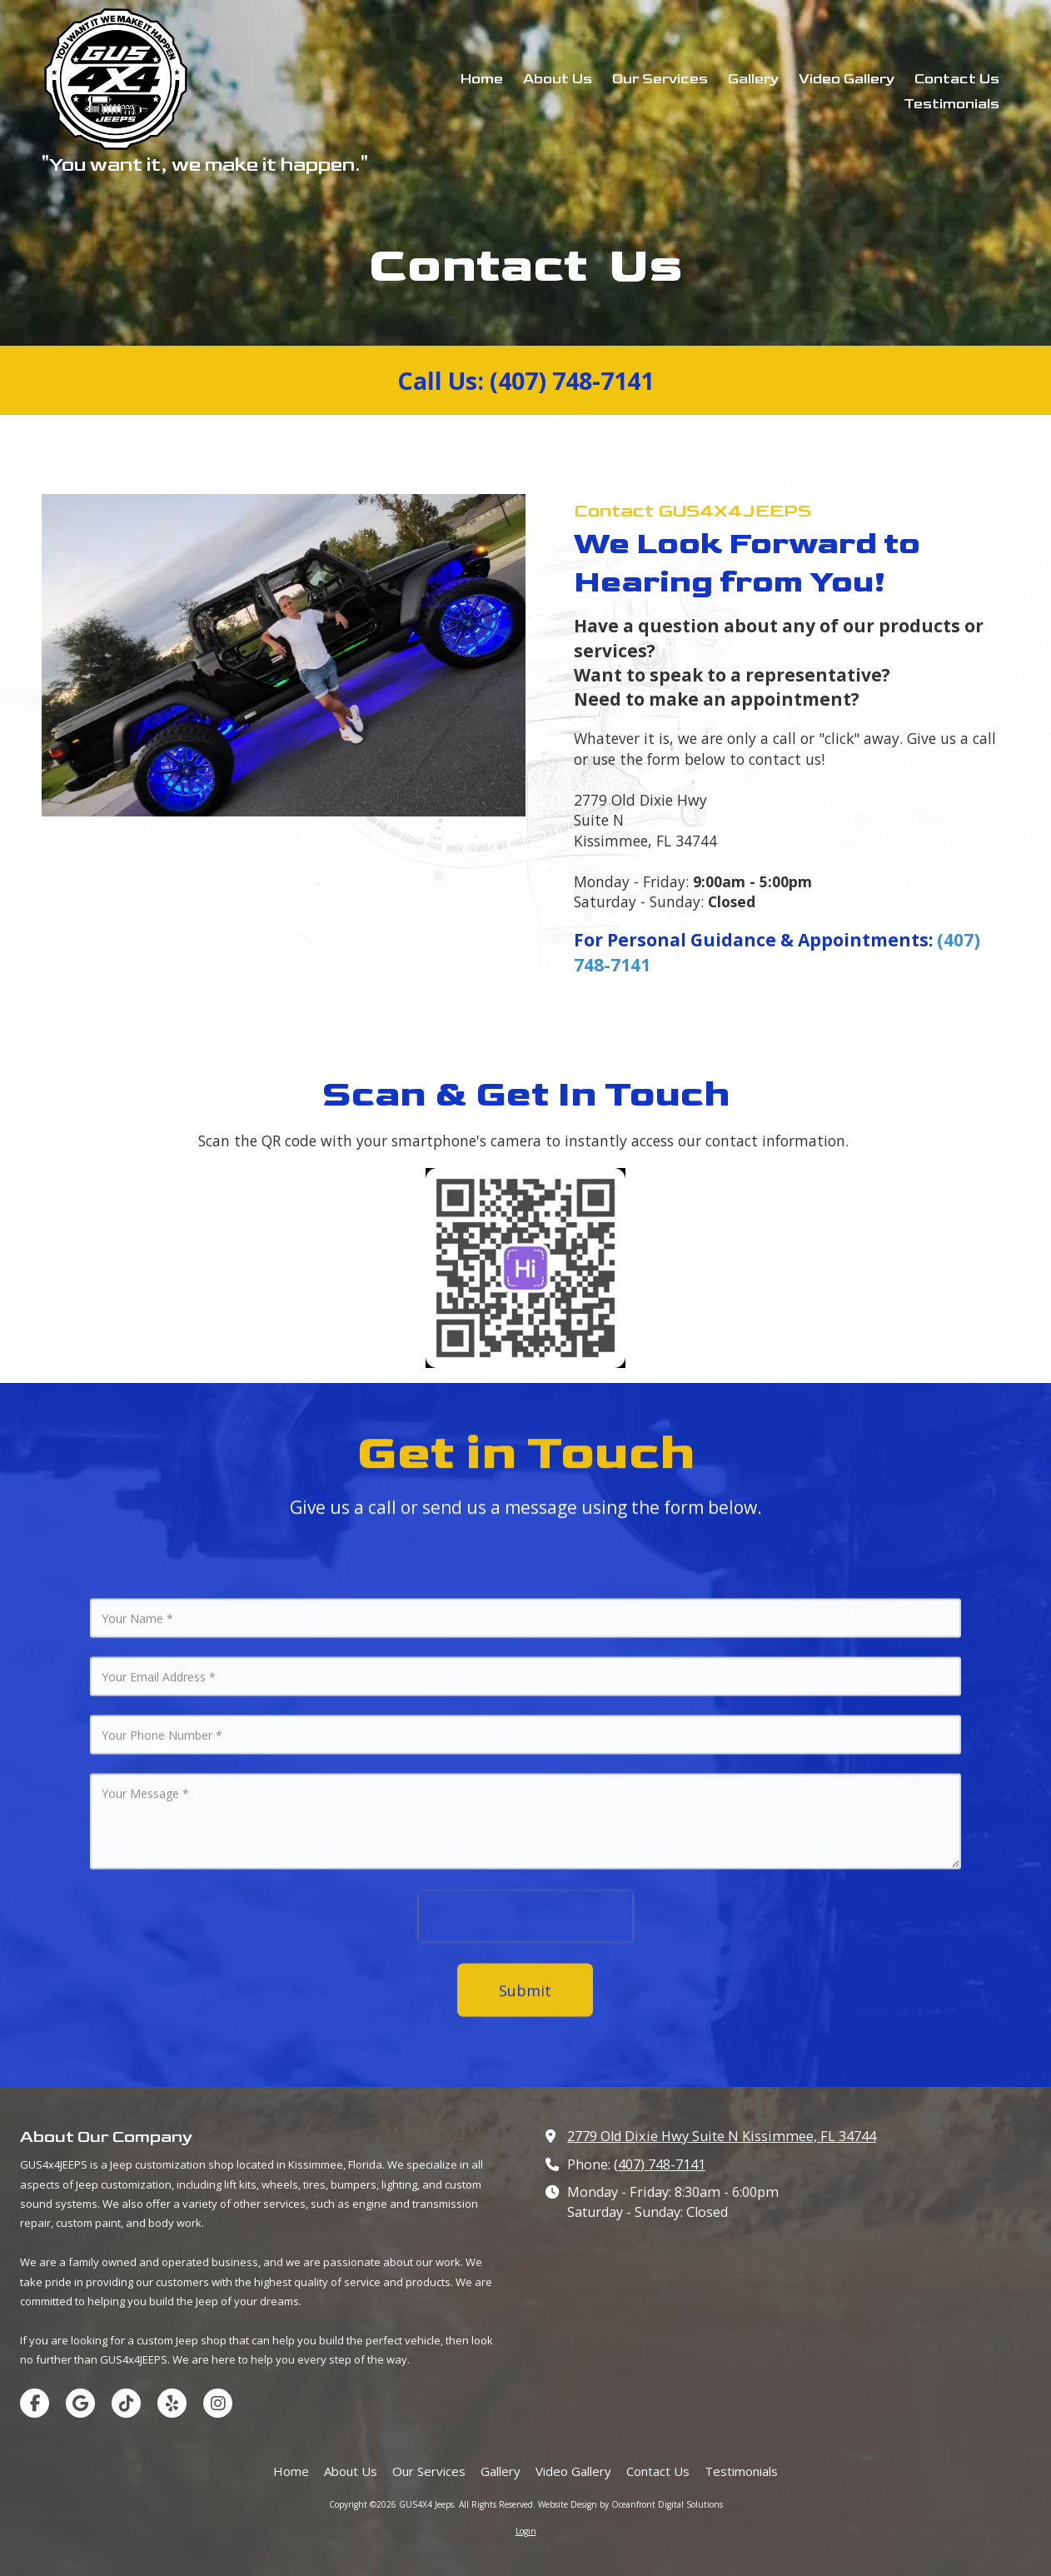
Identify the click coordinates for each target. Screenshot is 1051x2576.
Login (526, 2531)
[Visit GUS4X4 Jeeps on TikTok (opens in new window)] (126, 2403)
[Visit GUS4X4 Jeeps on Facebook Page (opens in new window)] (34, 2403)
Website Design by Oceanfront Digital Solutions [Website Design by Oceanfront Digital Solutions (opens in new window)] (630, 2504)
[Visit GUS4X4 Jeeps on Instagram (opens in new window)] (217, 2403)
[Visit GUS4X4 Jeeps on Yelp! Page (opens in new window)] (172, 2403)
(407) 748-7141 (659, 2164)
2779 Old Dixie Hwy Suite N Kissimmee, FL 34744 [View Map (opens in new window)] (721, 2136)
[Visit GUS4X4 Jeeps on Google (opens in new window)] (80, 2403)
